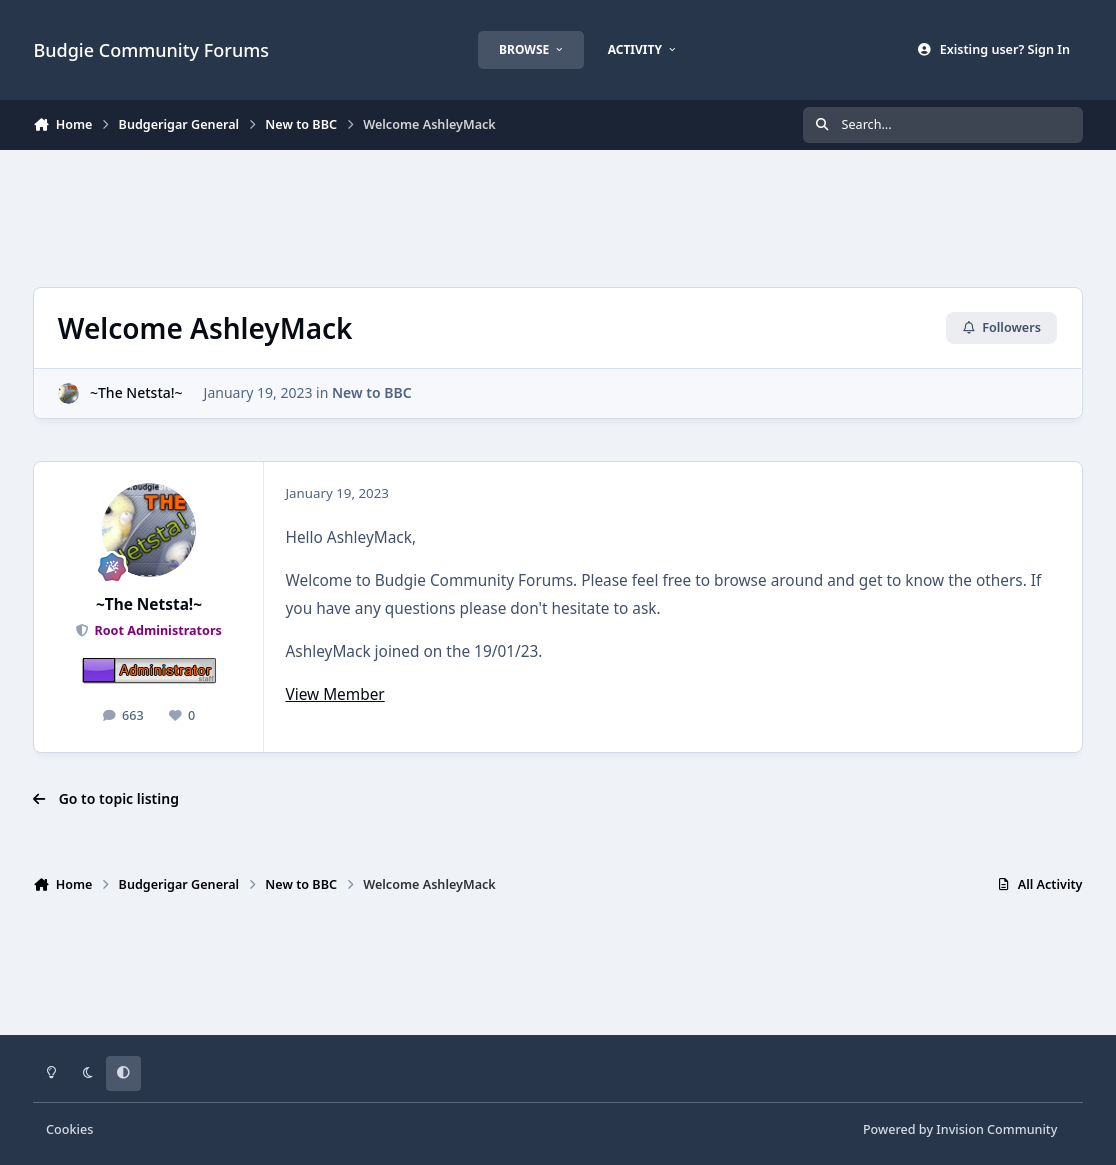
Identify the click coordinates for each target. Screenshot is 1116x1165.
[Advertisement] (558, 216)
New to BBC (372, 392)
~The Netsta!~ (136, 392)
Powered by (960, 1129)
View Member (334, 694)
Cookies (69, 1129)
